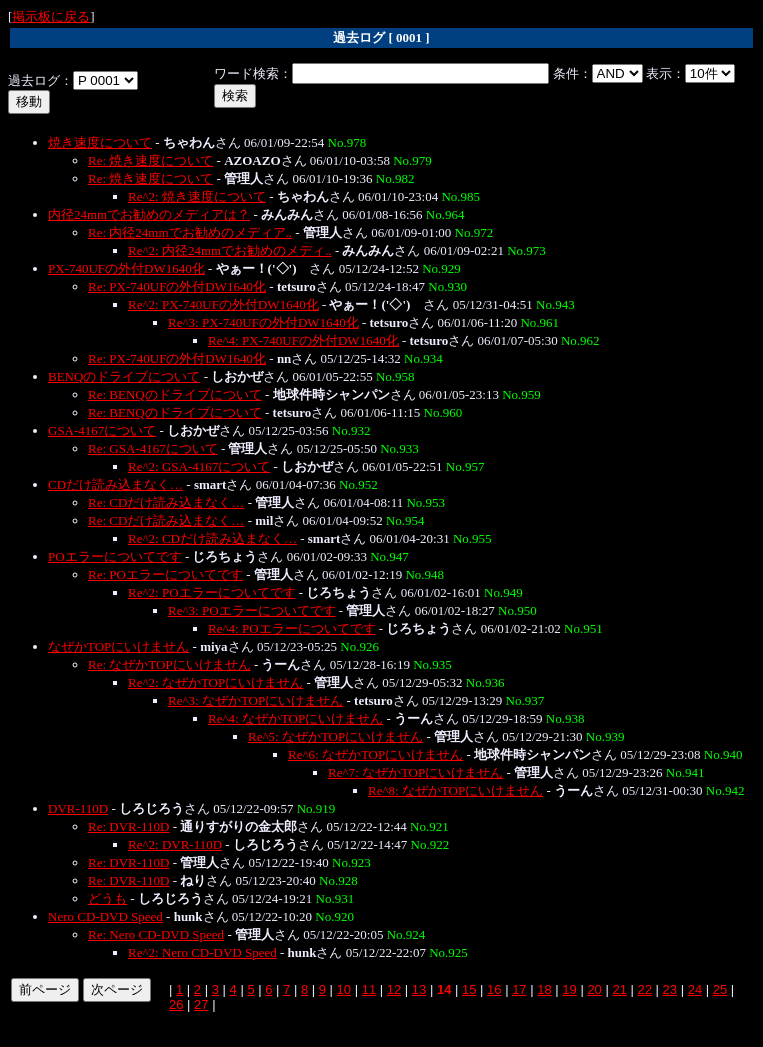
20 (594, 989)
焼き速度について (100, 142)
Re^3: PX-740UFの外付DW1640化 (263, 322)
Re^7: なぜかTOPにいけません (415, 772)
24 (695, 989)
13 (419, 989)
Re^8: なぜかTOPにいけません (455, 790)
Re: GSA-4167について (153, 448)
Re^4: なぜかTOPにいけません (295, 718)
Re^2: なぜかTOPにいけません (215, 682)
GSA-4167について (102, 430)
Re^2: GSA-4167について (199, 466)
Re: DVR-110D (129, 826)
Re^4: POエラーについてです (292, 628)
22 (645, 989)
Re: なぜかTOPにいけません (169, 664)
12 (394, 989)
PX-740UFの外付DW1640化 (126, 268)
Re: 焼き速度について (150, 160)
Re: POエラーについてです (165, 574)
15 (469, 989)
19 (569, 989)
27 (201, 1004)
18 (544, 989)
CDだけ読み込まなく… (115, 484)
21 (619, 989)
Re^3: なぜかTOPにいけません (255, 700)
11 (369, 989)
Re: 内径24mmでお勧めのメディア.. (190, 232)
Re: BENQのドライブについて (175, 394)
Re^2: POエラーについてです (212, 592)
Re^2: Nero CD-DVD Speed (202, 952)
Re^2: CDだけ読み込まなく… (212, 538)
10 (344, 989)
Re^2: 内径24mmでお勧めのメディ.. (230, 250)
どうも (107, 898)
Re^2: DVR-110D (175, 844)
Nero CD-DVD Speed (105, 916)
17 (519, 989)
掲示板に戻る (51, 16)
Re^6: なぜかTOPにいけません (375, 754)
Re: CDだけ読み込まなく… (166, 502)
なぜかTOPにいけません (118, 646)
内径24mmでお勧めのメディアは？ (149, 214)
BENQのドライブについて (124, 376)
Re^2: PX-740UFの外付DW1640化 (223, 304)
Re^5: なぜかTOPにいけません (335, 736)
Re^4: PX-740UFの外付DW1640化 (303, 340)
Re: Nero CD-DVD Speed (156, 934)
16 (494, 989)
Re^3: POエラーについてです (252, 610)
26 (176, 1004)
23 (670, 989)
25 (720, 989)
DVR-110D (78, 808)
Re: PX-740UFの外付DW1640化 (177, 286)
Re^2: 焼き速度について (197, 196)
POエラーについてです (115, 556)
